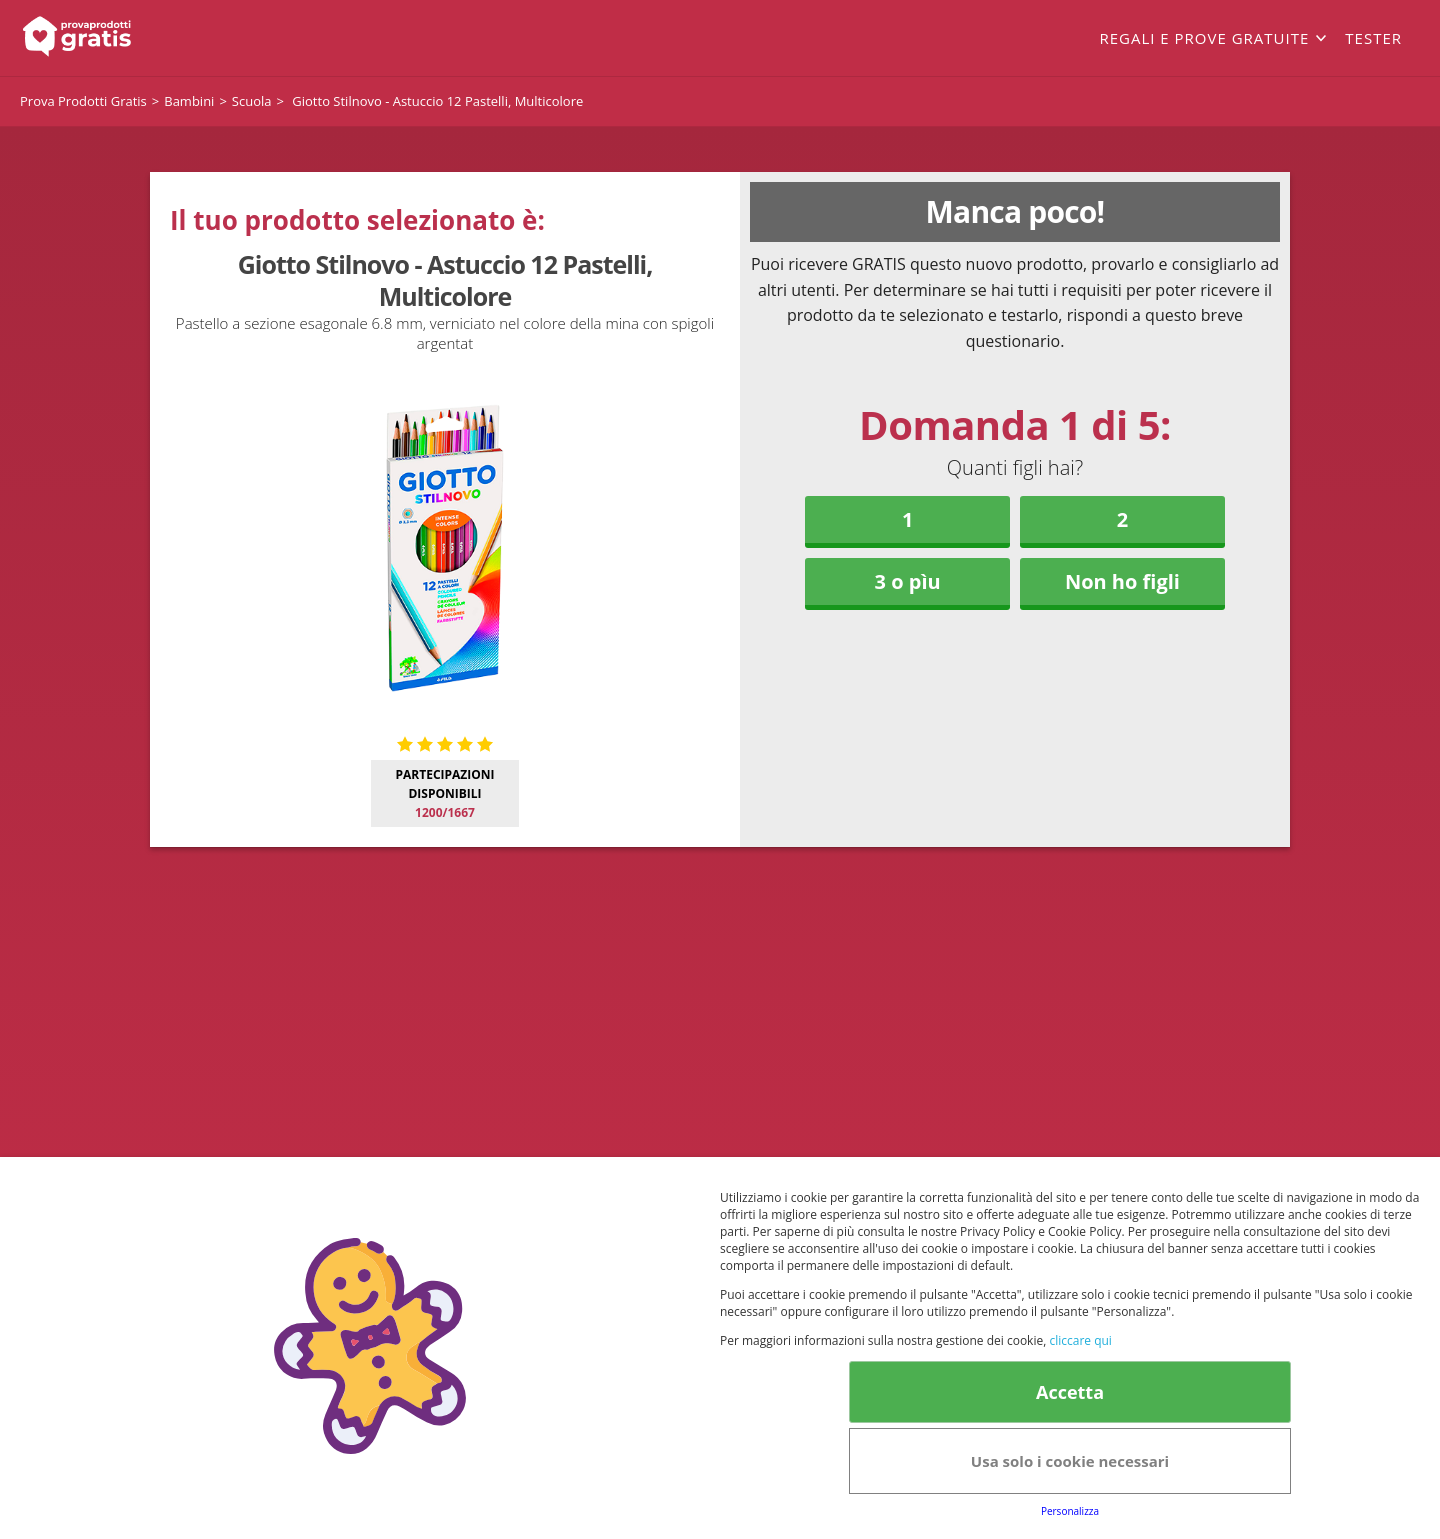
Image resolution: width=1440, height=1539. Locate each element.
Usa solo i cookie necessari (1070, 1461)
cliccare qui (1080, 1340)
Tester (1373, 38)
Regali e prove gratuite (1204, 38)
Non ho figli (1122, 581)
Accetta (1070, 1392)
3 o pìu (908, 581)
